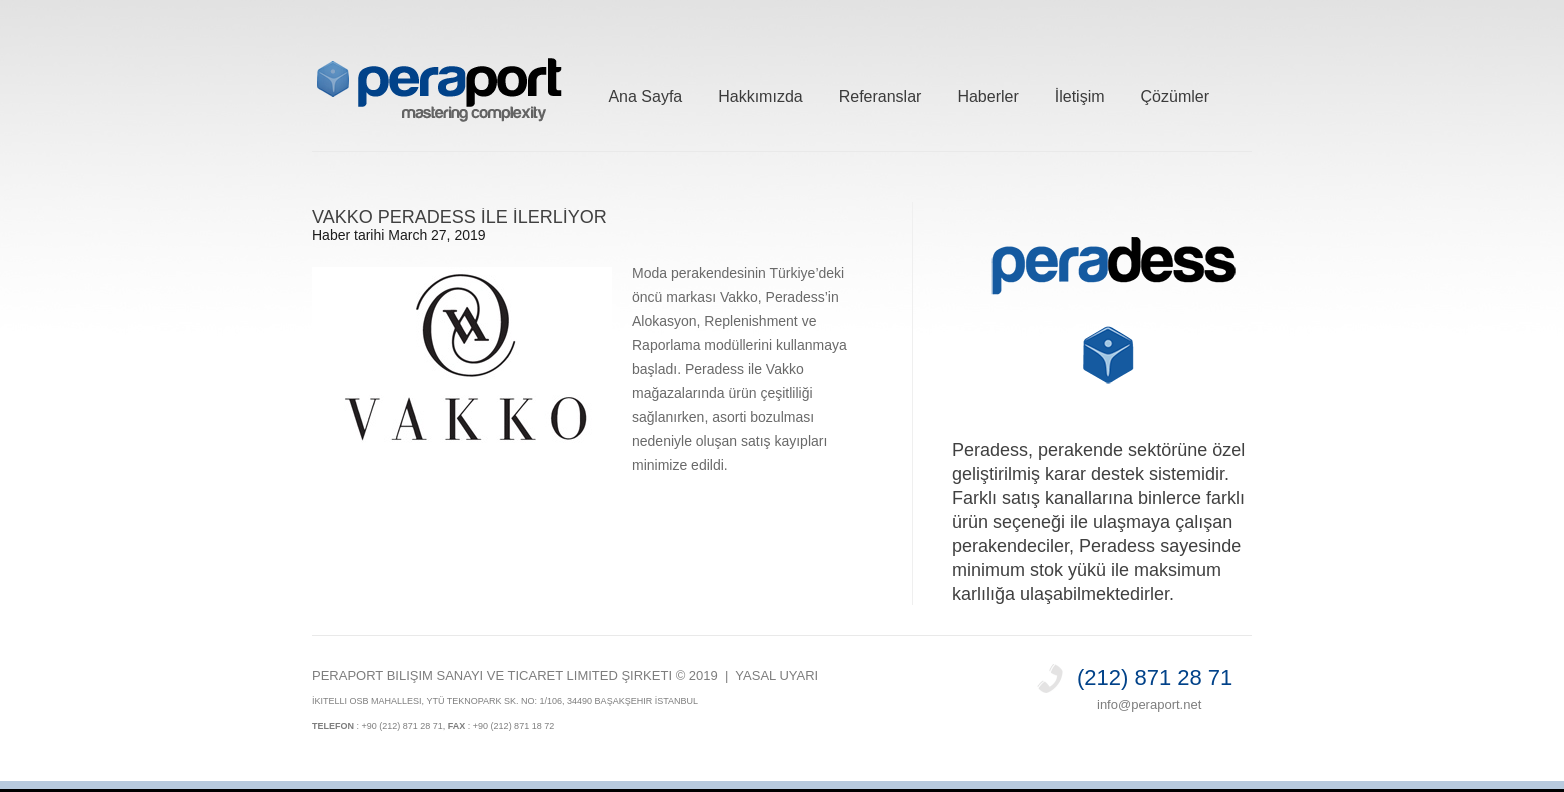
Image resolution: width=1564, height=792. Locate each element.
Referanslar (880, 93)
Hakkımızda (760, 93)
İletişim (1080, 93)
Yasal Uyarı (776, 675)
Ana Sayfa (645, 93)
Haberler (987, 93)
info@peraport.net (1149, 704)
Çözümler (1175, 93)
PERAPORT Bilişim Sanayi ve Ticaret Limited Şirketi (492, 675)
